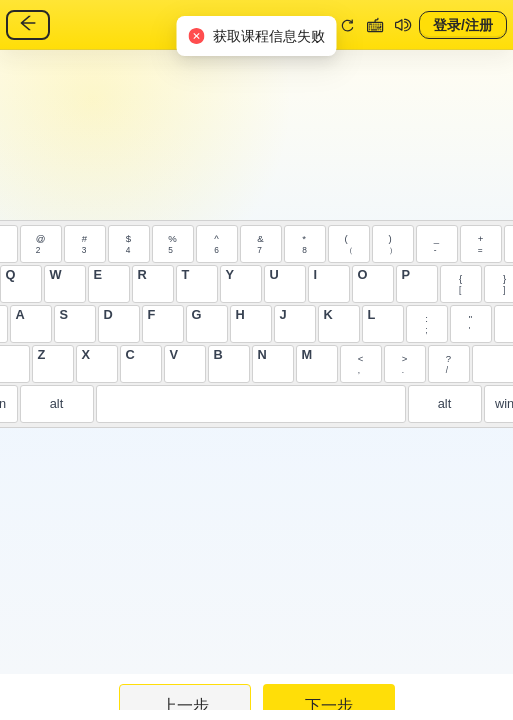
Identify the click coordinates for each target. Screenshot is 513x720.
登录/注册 (463, 24)
